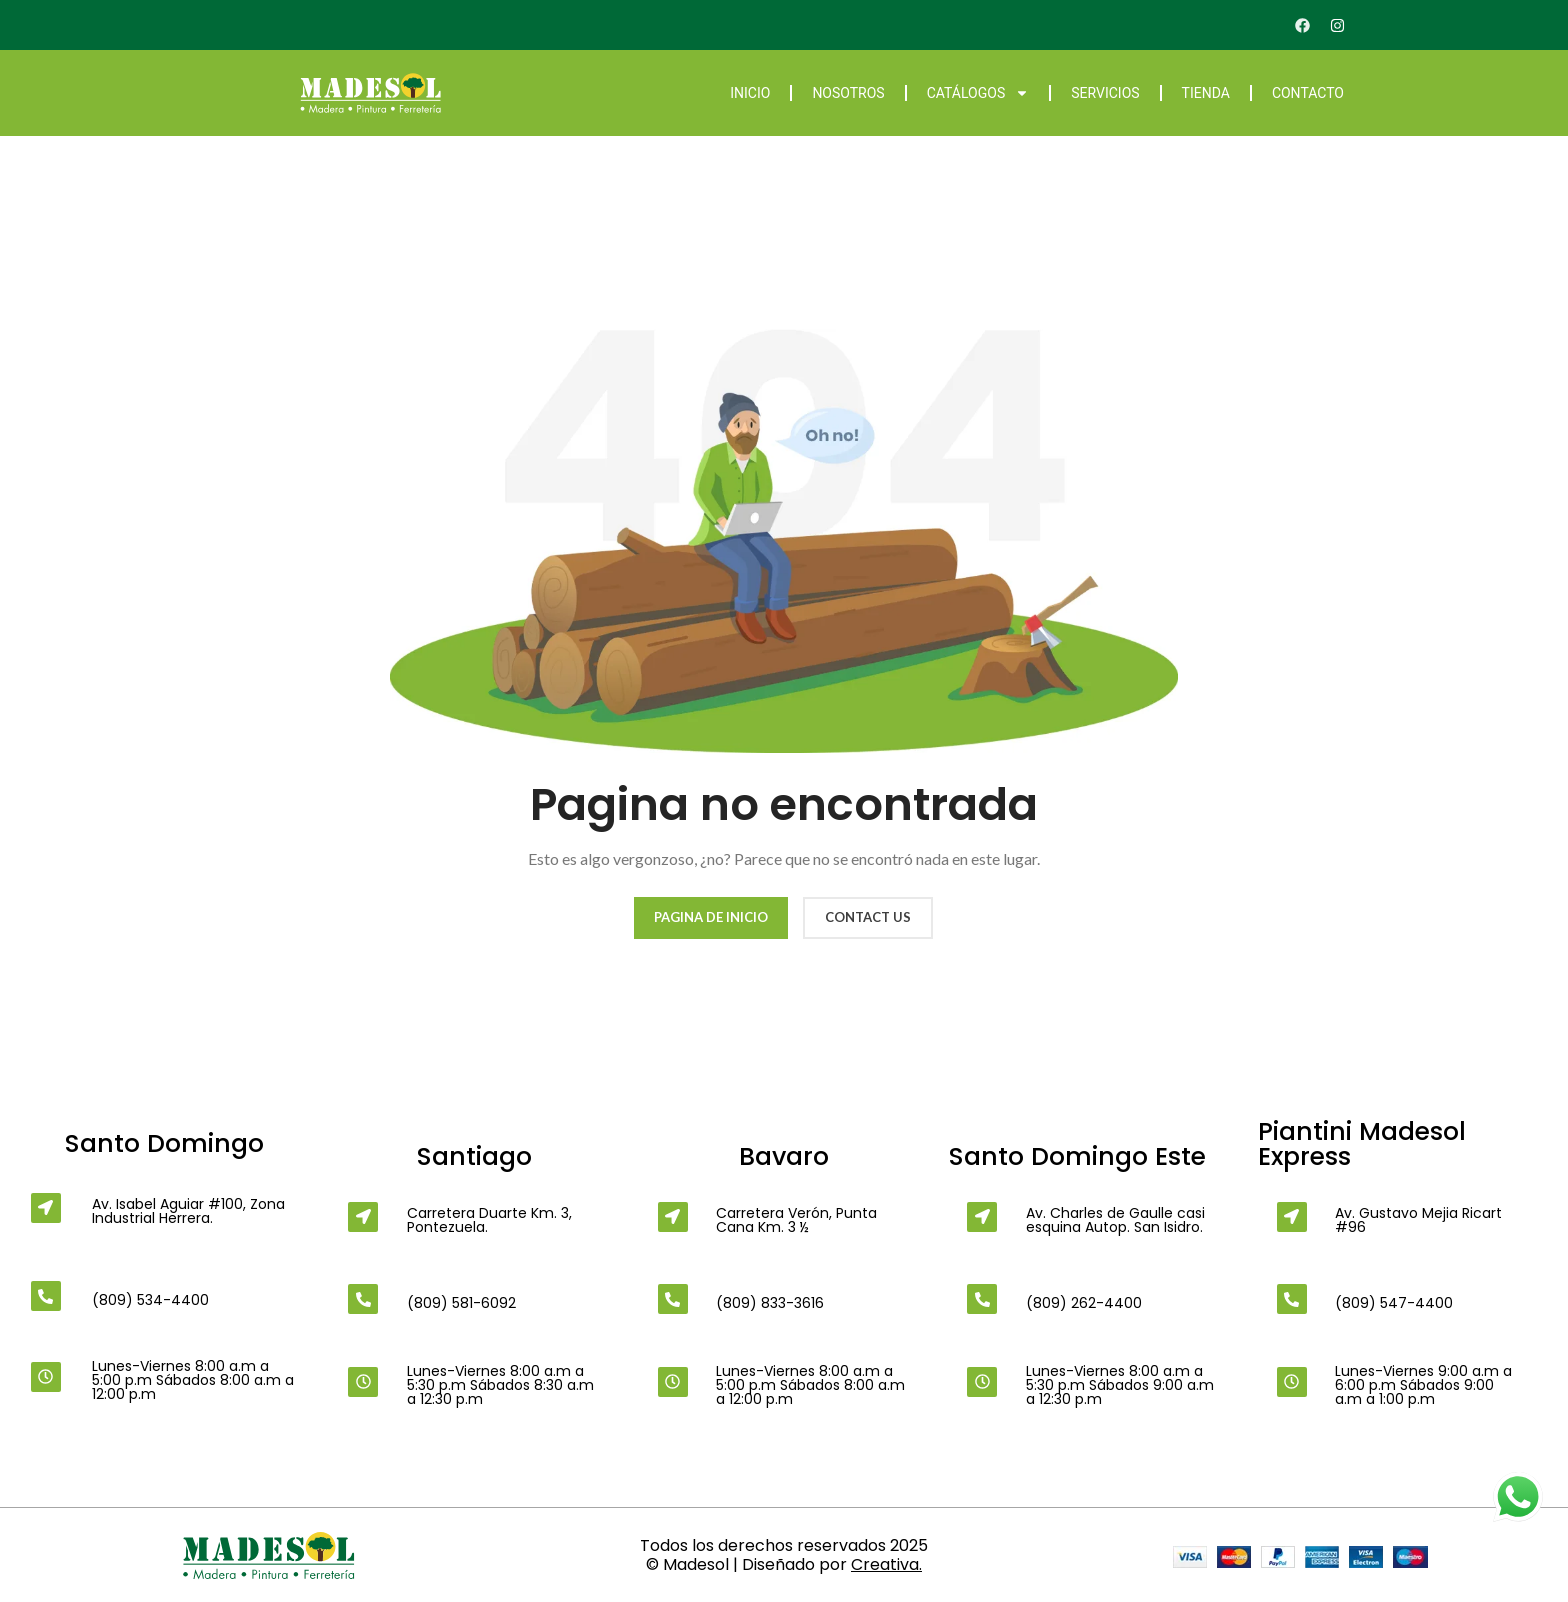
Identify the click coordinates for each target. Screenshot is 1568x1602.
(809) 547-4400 (1394, 1303)
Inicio (750, 93)
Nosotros (848, 93)
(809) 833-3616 (770, 1303)
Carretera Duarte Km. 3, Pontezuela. (489, 1220)
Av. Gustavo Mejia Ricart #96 (1418, 1220)
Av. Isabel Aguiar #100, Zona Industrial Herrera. (188, 1211)
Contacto (1308, 93)
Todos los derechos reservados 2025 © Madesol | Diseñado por (784, 1555)
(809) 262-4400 (1084, 1303)
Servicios (1105, 93)
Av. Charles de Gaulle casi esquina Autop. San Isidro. (1115, 1220)
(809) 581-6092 (461, 1303)
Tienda (1206, 93)
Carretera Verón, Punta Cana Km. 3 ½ (796, 1220)
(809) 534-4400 (150, 1300)
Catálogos (978, 93)
